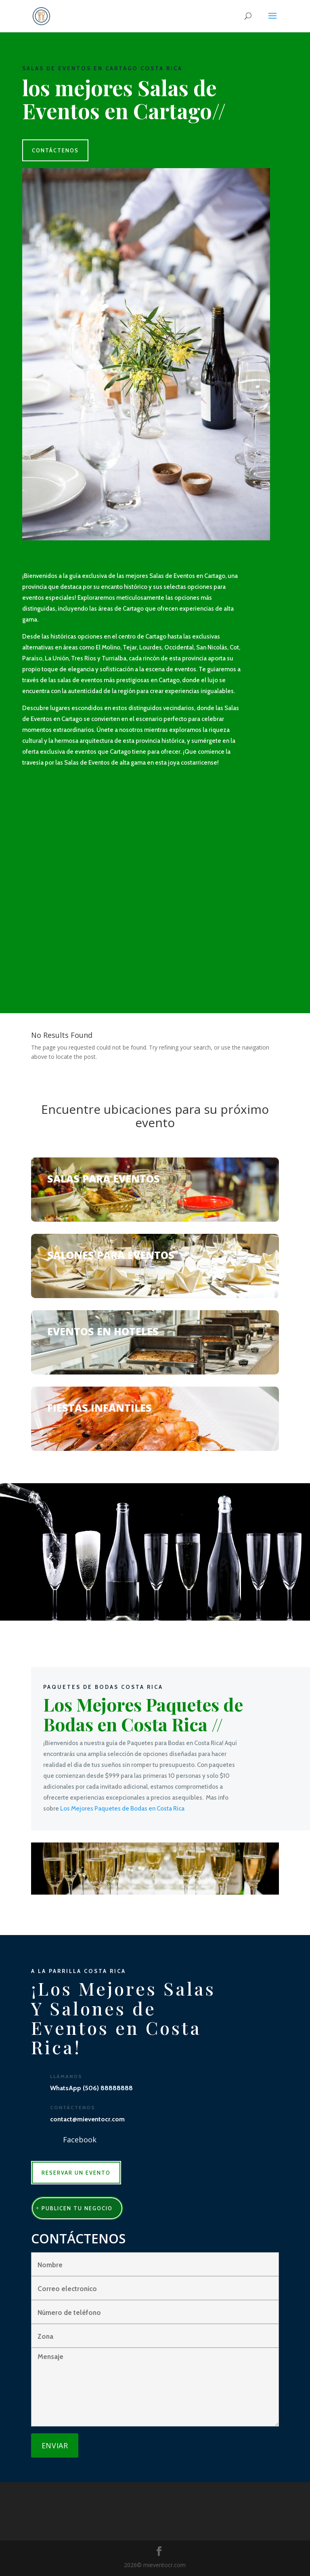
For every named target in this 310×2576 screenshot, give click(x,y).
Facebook (79, 2139)
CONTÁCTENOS (55, 150)
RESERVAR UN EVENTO (76, 2172)
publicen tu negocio (77, 2208)
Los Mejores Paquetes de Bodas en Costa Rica (122, 1808)
